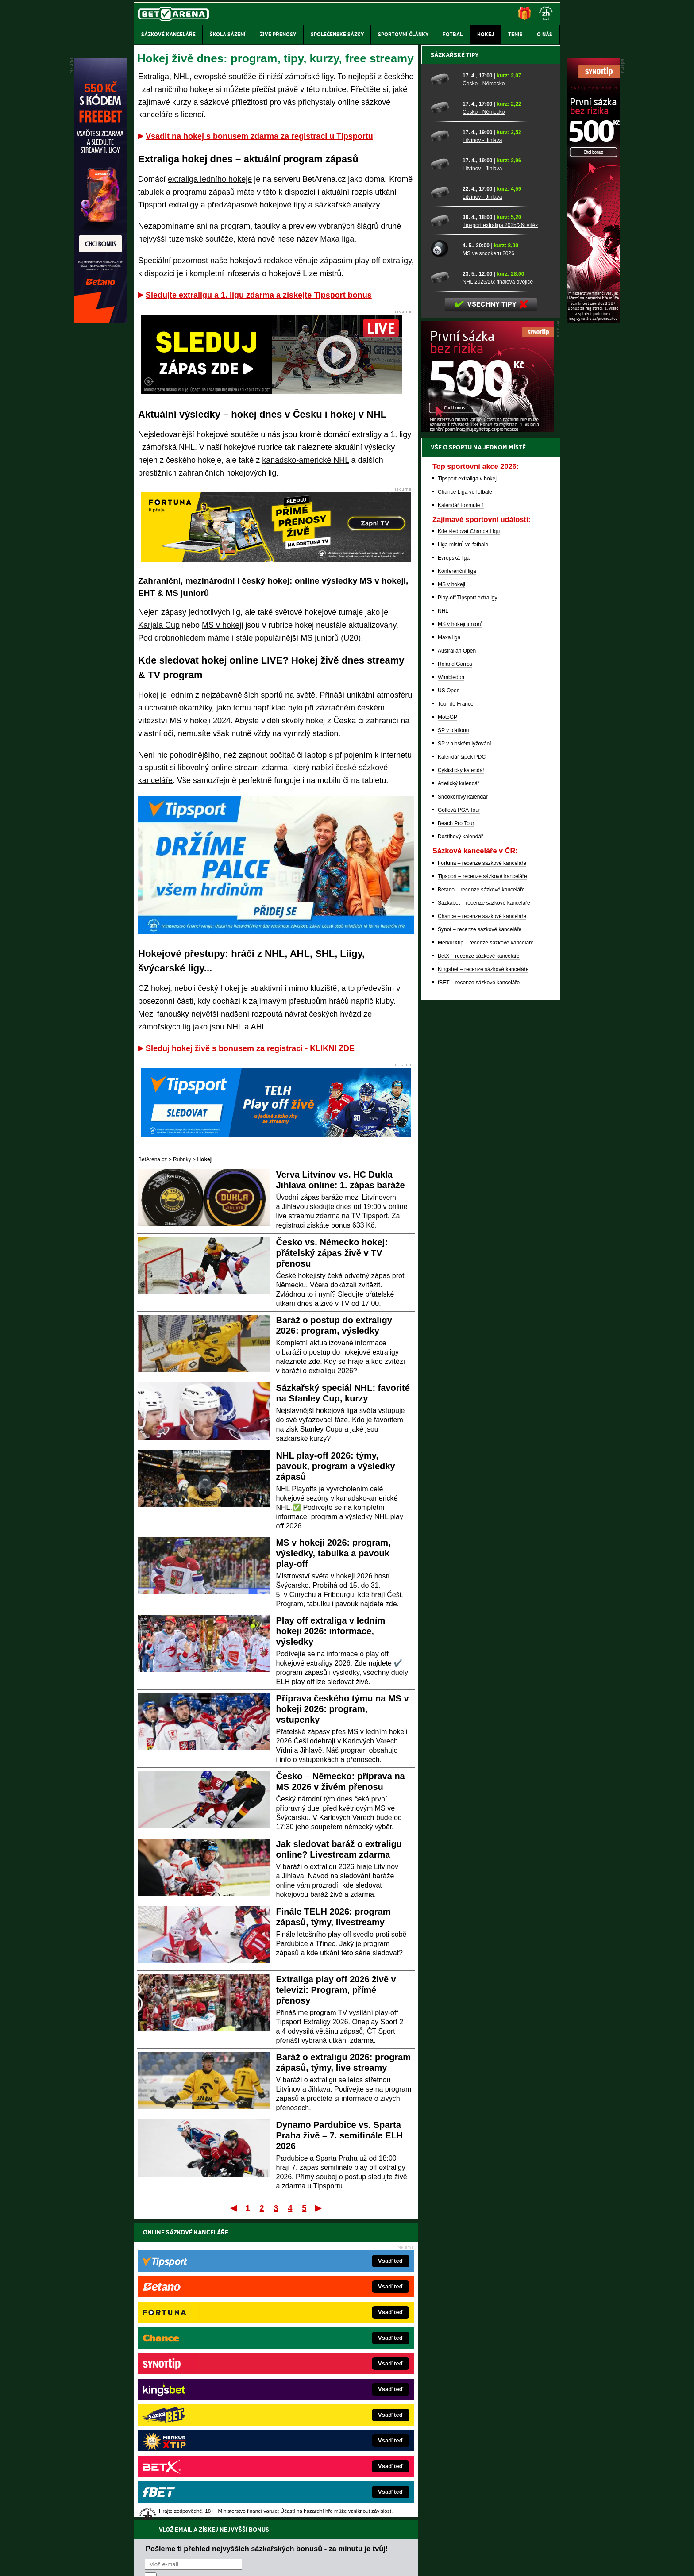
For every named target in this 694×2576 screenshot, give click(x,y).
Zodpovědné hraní (497, 2488)
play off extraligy (383, 260)
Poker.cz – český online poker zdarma (198, 2439)
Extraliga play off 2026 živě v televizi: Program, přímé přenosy (336, 1989)
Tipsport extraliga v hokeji (468, 787)
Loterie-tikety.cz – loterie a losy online (322, 2373)
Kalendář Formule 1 (461, 814)
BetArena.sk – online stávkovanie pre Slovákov (333, 2386)
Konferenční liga (457, 880)
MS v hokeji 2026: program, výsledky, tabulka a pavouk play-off (333, 1553)
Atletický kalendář (458, 1092)
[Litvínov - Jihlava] (443, 444)
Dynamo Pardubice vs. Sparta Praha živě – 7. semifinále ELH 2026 (339, 2135)
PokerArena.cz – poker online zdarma (198, 2426)
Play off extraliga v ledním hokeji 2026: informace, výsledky (331, 1631)
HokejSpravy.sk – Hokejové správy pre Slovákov (335, 2413)
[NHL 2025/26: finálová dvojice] (443, 586)
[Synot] (593, 320)
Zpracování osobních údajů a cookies (337, 2562)
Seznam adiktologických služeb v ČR (303, 2543)
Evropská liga (454, 867)
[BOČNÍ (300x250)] (487, 738)
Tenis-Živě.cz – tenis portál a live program (203, 2386)
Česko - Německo (484, 392)
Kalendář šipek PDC (462, 1066)
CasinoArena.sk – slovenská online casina (328, 2439)
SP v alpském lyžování (464, 1052)
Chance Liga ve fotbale (465, 801)
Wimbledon (451, 986)
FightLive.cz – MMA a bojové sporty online (204, 2346)
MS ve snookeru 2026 (488, 562)
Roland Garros (455, 973)
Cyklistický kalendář (461, 1079)
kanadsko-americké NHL (305, 460)
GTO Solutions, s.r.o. (483, 2562)
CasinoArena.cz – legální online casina (200, 2452)
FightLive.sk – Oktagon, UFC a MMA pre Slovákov (337, 2399)
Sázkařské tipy (455, 364)
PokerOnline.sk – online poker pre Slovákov (329, 2452)
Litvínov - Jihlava (482, 449)
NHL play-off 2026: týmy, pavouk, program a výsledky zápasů (335, 1466)
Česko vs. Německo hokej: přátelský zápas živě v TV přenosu (332, 1252)
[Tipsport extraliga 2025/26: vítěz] (443, 529)
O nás (141, 2562)
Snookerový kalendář (463, 1105)
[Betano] (100, 320)
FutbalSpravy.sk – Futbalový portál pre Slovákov (335, 2426)
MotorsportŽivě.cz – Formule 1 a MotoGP (202, 2399)
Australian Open (457, 959)
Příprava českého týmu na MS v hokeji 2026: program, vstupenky (342, 1708)
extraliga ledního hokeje (210, 179)
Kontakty (167, 2562)
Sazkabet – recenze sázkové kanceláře (484, 1212)
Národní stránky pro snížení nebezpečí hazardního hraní (452, 2543)
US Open (448, 999)
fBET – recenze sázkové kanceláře (479, 1291)
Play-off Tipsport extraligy (467, 906)
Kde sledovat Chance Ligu (469, 840)
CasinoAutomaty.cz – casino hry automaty (327, 2360)
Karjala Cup (159, 625)
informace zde (289, 2525)
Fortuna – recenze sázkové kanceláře (482, 1172)
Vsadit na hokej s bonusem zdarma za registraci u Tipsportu (259, 136)
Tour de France (456, 1013)
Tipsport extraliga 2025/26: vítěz (500, 534)
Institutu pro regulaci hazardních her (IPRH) (349, 2488)
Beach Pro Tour (456, 1132)
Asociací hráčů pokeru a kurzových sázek (190, 2497)
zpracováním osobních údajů (225, 2285)
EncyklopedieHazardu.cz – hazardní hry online (332, 2346)
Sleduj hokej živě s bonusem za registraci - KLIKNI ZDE (250, 1048)
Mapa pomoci (366, 2543)
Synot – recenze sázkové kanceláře (479, 1238)
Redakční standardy (209, 2562)
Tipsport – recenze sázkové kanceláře (482, 1185)
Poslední (319, 2208)
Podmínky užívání (263, 2562)
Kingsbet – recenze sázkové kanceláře (483, 1278)
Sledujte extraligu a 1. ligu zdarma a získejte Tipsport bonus (259, 295)
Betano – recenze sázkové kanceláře (481, 1198)
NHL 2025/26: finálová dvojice (498, 590)
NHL (443, 920)
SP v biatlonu (453, 1039)
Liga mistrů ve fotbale (463, 853)
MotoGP (447, 1026)
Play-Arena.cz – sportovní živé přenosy (200, 2413)
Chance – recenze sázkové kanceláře (482, 1225)
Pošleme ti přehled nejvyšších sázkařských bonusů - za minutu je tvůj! (267, 2251)
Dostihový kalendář (460, 1145)
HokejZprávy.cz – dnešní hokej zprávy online (206, 2373)
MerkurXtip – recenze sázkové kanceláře (486, 1251)
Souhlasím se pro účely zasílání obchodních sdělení (254, 2285)
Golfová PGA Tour (459, 1119)
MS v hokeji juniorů (460, 933)
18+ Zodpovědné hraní (416, 2562)
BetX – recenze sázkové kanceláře (479, 1265)
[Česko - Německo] (443, 387)
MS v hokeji (222, 625)
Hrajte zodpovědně (159, 2515)
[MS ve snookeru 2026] (443, 557)
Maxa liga (337, 238)
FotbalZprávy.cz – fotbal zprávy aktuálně (201, 2360)
